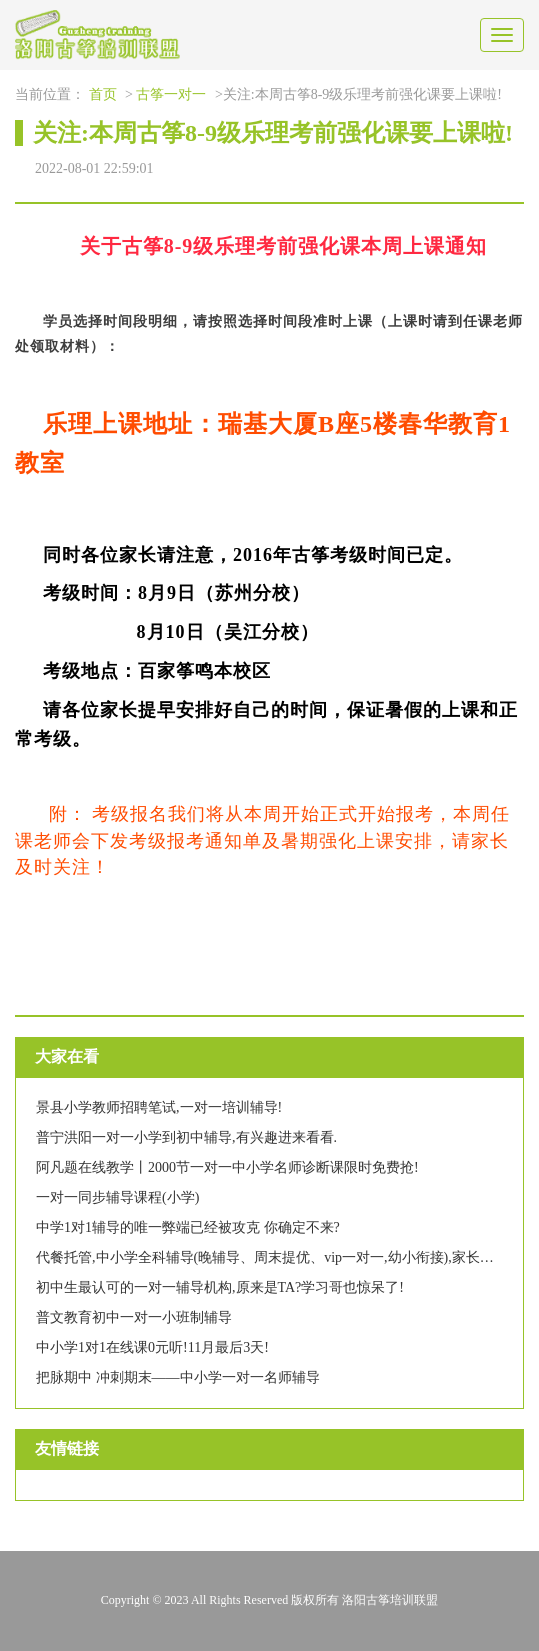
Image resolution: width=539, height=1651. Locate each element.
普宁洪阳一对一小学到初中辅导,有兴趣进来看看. (186, 1137)
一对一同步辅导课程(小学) (117, 1197)
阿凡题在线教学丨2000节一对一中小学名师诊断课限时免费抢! (227, 1167)
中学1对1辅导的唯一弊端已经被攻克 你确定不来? (188, 1227)
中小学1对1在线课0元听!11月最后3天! (152, 1347)
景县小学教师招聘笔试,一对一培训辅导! (159, 1107)
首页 (103, 94)
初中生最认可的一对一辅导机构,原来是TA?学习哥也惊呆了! (220, 1287)
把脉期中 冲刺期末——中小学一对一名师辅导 (178, 1377)
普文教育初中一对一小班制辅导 (134, 1317)
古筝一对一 (171, 94)
